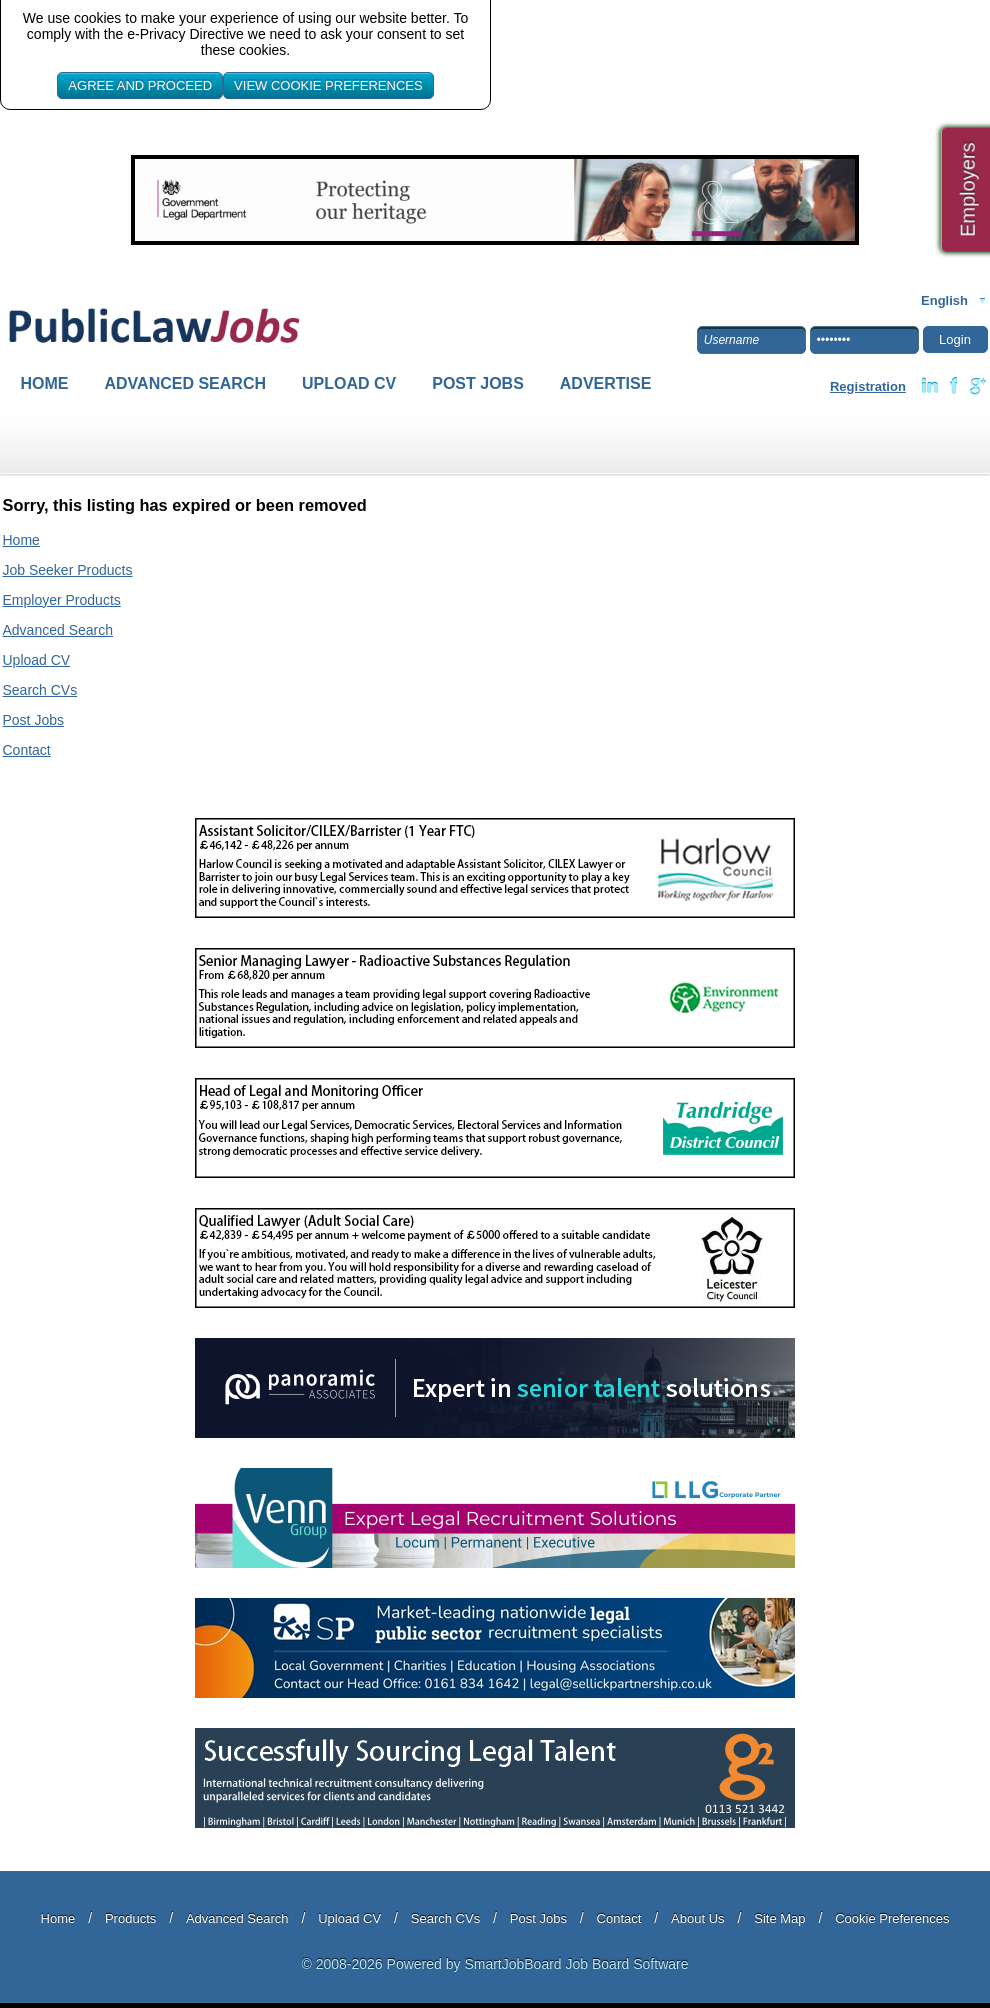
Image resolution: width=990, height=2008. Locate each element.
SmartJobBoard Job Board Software (576, 1964)
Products (130, 1918)
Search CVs (40, 690)
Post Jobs (478, 383)
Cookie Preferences (892, 1918)
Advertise (606, 383)
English (944, 300)
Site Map (779, 1918)
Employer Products (62, 600)
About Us (697, 1918)
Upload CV (349, 383)
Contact (27, 750)
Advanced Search (186, 383)
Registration (868, 386)
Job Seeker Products (68, 570)
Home (45, 383)
